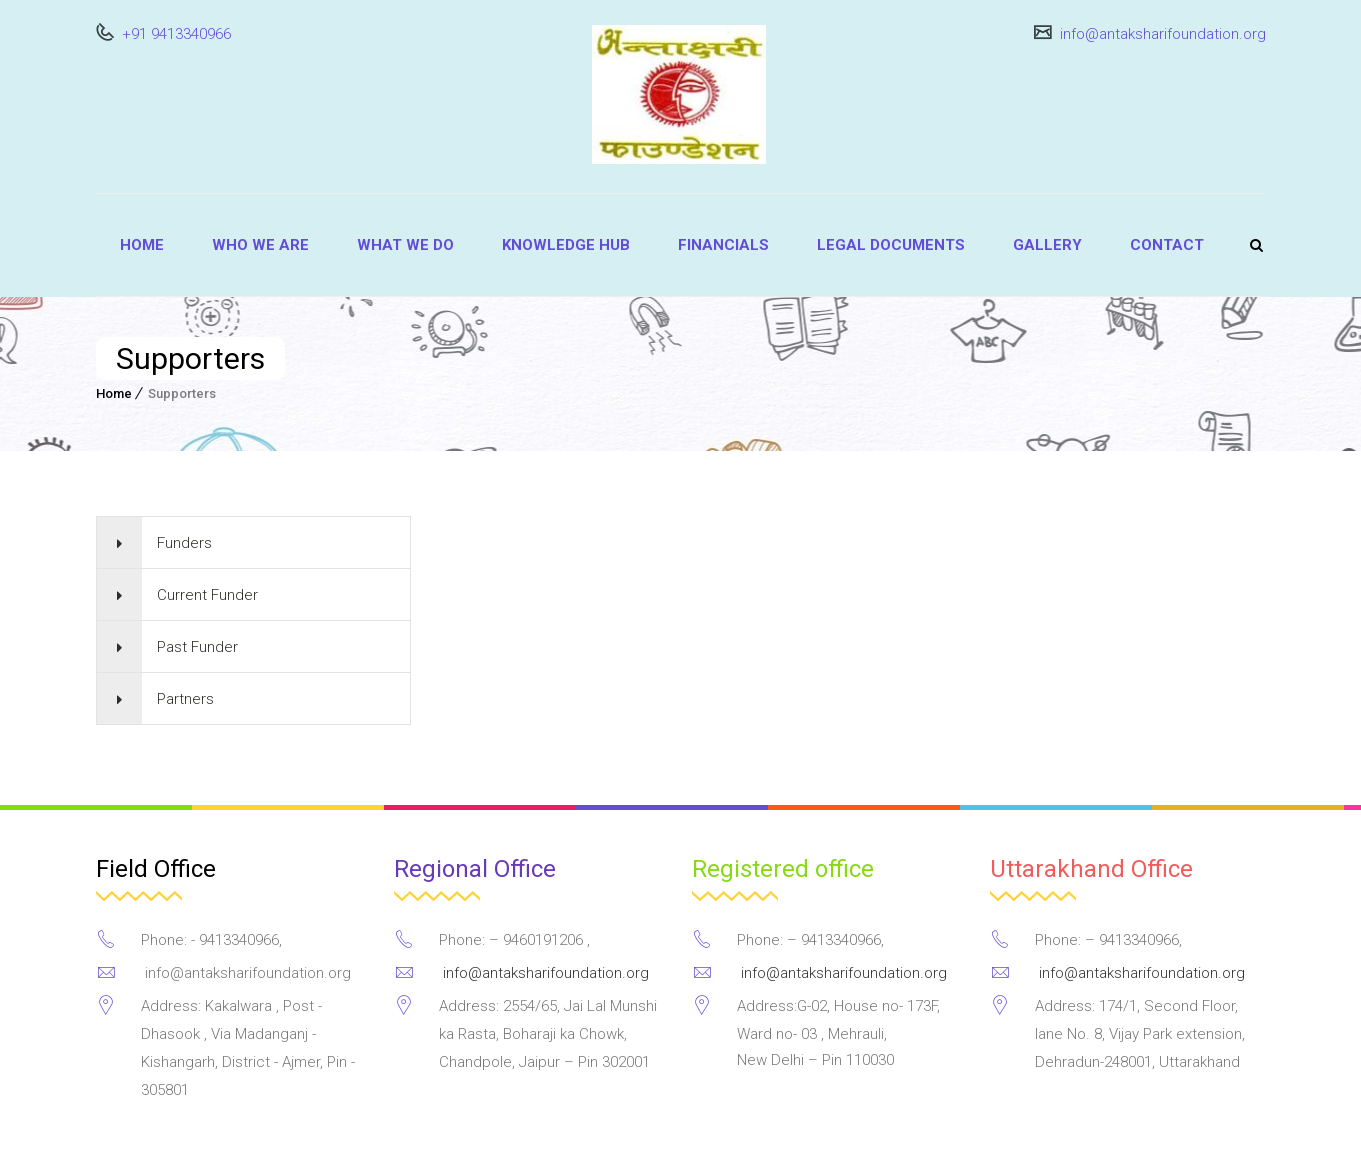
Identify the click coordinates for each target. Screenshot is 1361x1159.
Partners (185, 699)
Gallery (1047, 245)
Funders (184, 543)
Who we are (260, 245)
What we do (405, 245)
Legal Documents (891, 245)
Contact (1167, 245)
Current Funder (207, 595)
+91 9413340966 (174, 34)
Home (142, 245)
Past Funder (197, 647)
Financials (723, 245)
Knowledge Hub (566, 245)
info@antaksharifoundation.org (1161, 34)
